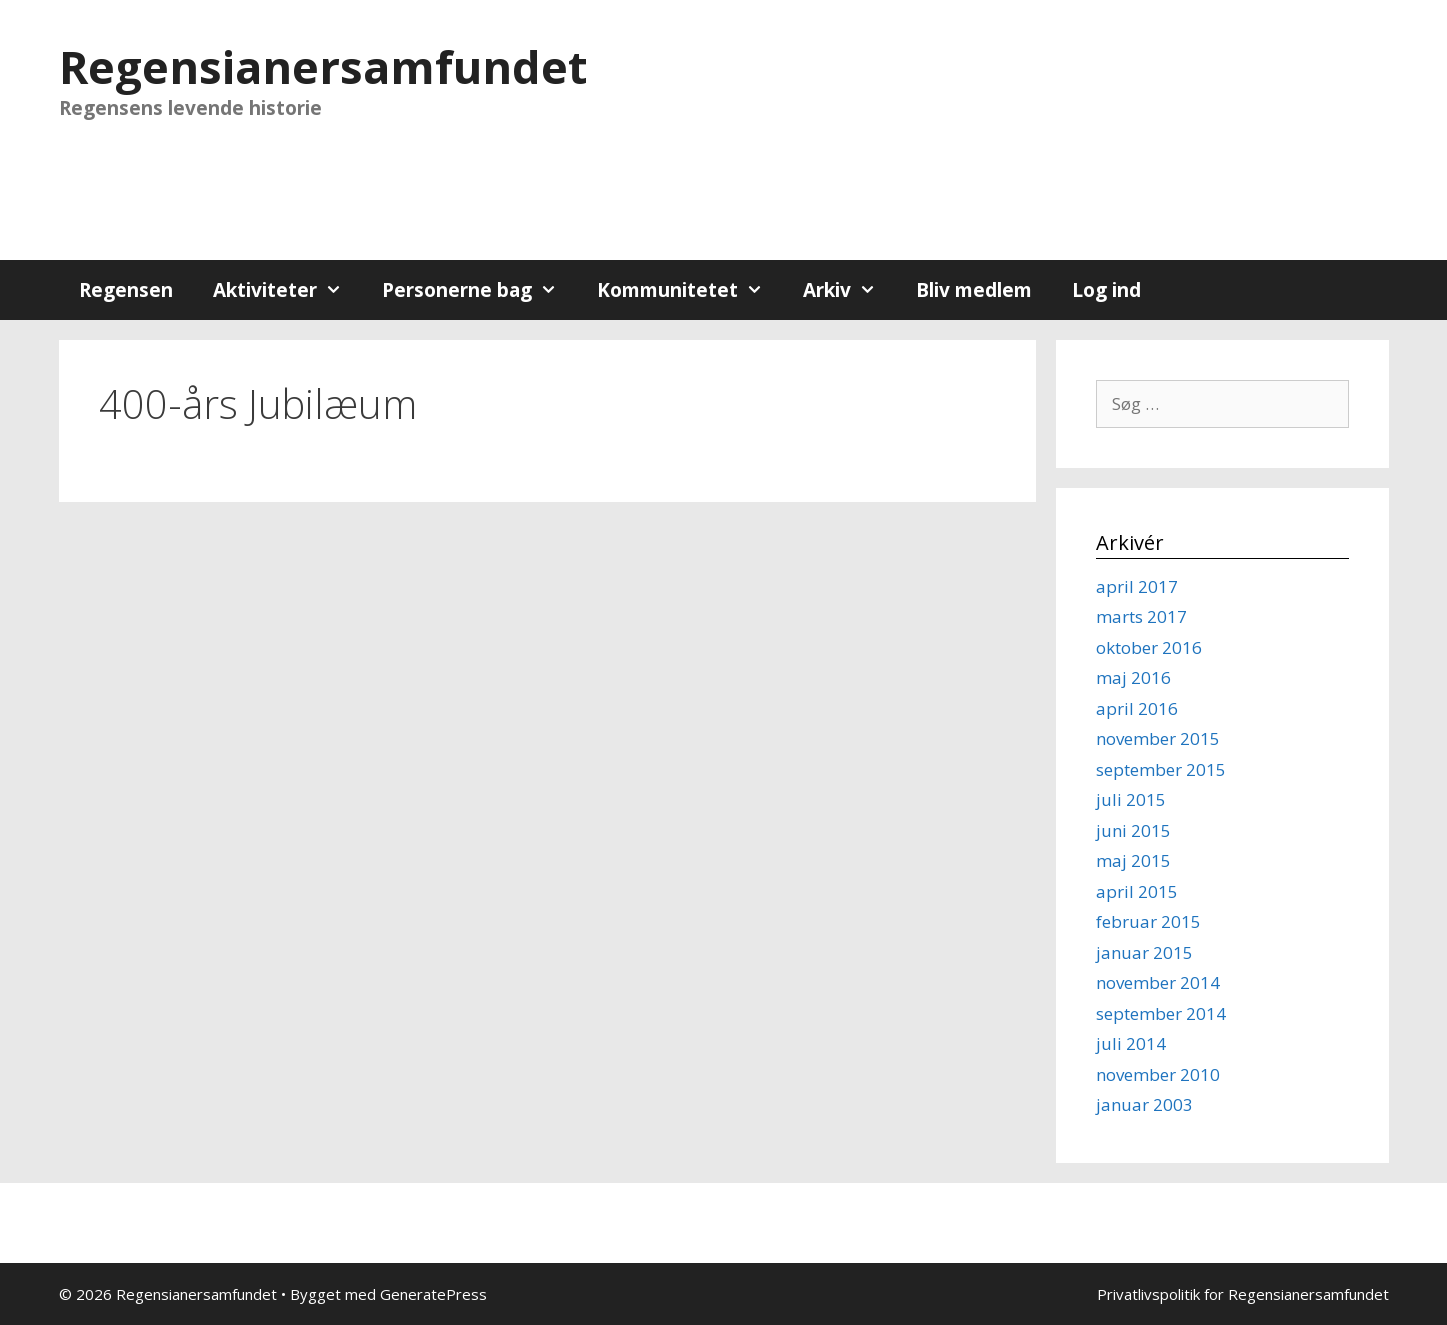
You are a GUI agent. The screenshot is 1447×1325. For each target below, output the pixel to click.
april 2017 (1137, 586)
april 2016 (1137, 708)
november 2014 (1158, 982)
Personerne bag (479, 290)
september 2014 (1161, 1013)
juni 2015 (1133, 830)
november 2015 (1158, 738)
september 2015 (1161, 769)
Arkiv (849, 290)
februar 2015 (1148, 921)
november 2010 (1158, 1074)
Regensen (126, 290)
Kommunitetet (690, 290)
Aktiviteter (287, 290)
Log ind (1106, 290)
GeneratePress (433, 1294)
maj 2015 (1133, 860)
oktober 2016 (1149, 647)
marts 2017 (1141, 616)
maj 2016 (1133, 677)
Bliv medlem (974, 290)
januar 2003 (1144, 1104)
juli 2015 (1131, 799)
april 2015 (1137, 891)
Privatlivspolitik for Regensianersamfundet (1243, 1294)
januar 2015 (1144, 952)
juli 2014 (1131, 1043)
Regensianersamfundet (323, 66)
